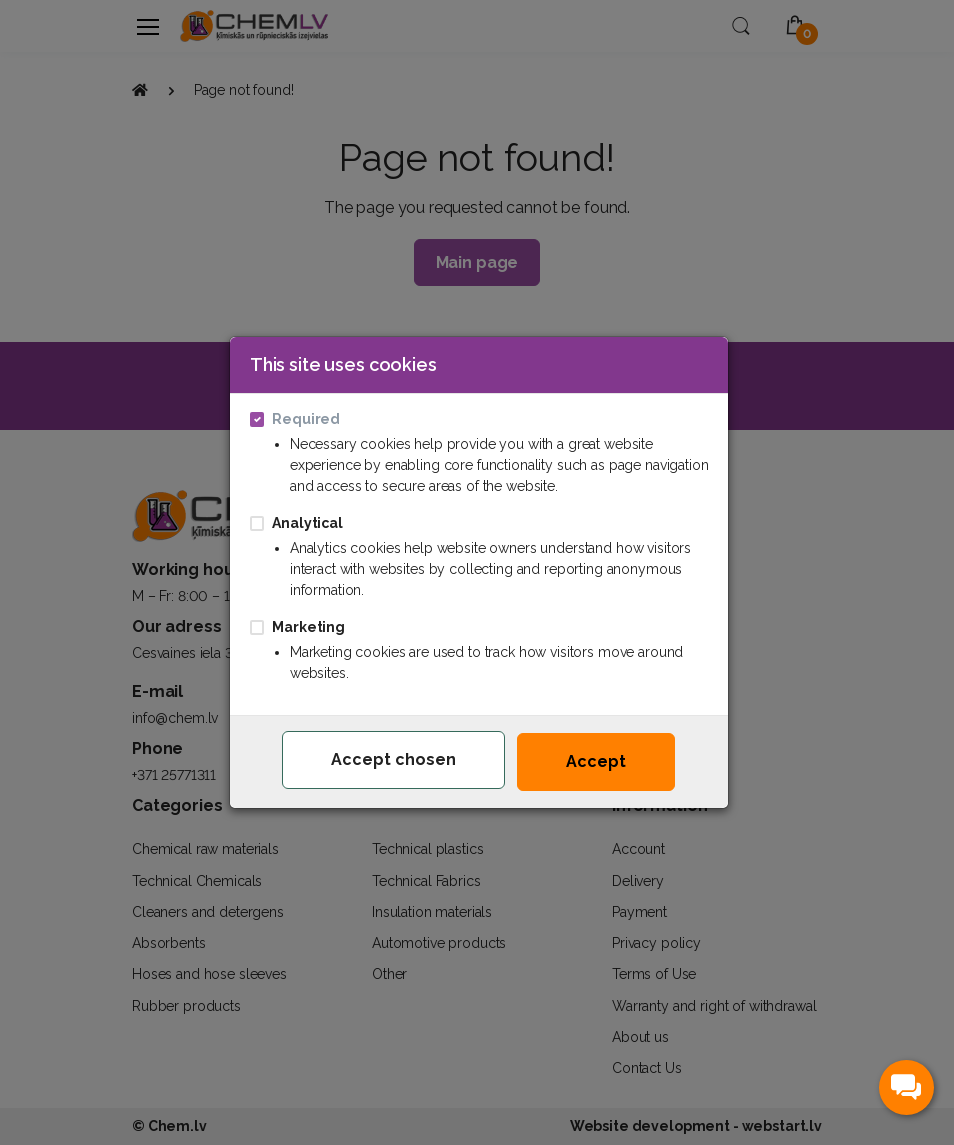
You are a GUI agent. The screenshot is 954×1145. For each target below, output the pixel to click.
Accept (596, 761)
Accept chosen (393, 759)
